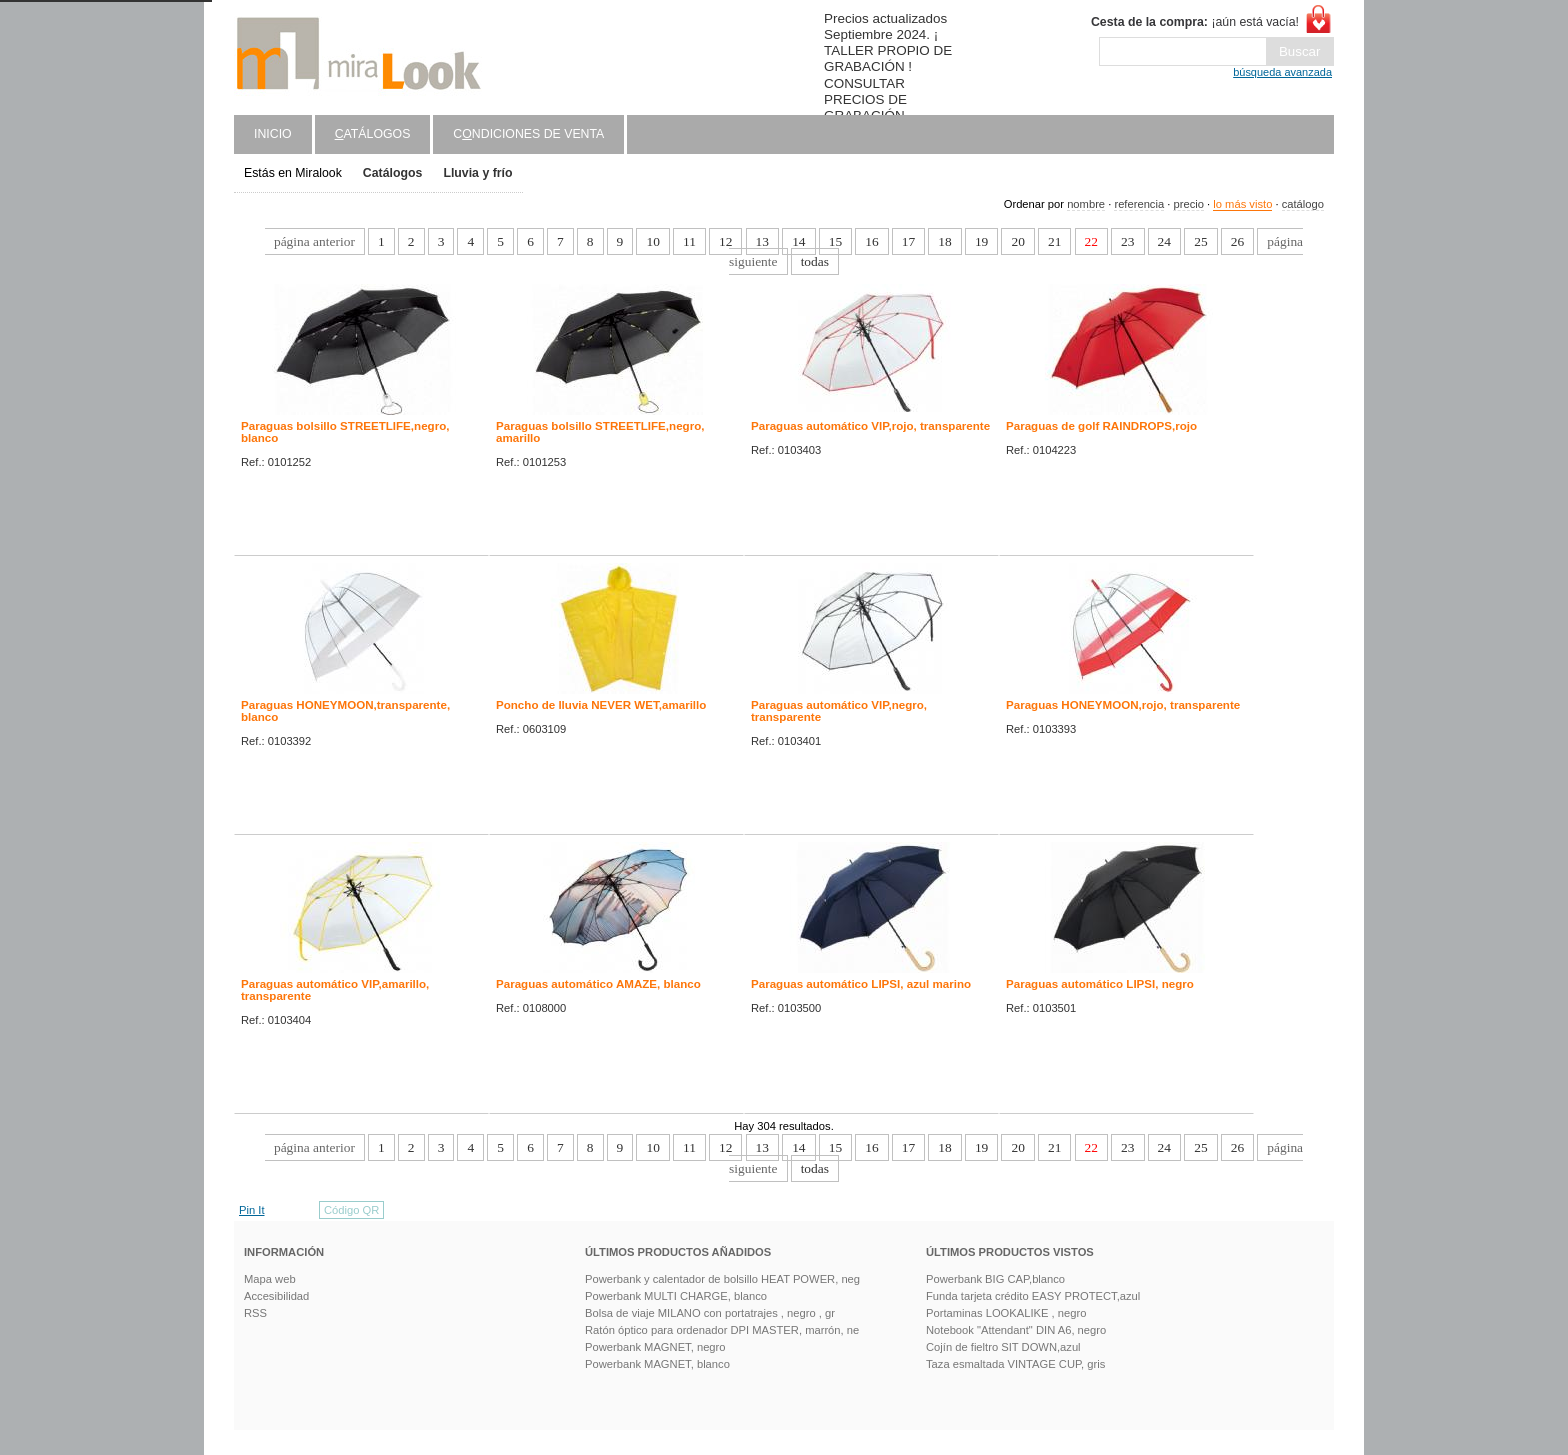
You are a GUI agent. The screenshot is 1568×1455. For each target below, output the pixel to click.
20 (1017, 241)
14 (798, 241)
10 (652, 241)
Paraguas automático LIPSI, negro (1100, 984)
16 (871, 241)
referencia (1139, 204)
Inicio (273, 134)
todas (815, 261)
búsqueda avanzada (1282, 72)
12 (725, 241)
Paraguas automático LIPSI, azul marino (861, 984)
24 (1164, 241)
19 (981, 241)
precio (1188, 204)
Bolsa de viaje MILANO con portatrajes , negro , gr (710, 1313)
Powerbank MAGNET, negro (655, 1347)
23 (1127, 241)
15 (835, 241)
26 (1237, 241)
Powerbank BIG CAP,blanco (995, 1279)
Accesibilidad (276, 1296)
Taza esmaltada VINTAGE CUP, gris (1015, 1364)
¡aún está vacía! (1195, 22)
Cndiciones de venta (528, 134)
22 (1091, 241)
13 (762, 241)
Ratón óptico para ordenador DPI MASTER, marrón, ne (722, 1330)
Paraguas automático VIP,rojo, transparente (870, 426)
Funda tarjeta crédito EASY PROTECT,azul (1033, 1296)
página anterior (314, 241)
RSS (255, 1313)
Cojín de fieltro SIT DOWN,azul (1003, 1347)
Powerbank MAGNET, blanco (657, 1364)
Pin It (252, 1210)
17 (908, 241)
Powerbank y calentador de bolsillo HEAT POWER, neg (722, 1279)
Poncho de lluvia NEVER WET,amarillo (601, 705)
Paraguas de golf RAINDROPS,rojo (1101, 426)
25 (1200, 241)
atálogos (373, 134)
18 (944, 241)
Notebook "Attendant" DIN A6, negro (1016, 1330)
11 (689, 241)
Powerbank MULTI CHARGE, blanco (676, 1296)
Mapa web (270, 1279)
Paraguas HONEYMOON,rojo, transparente (1123, 705)
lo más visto (1242, 204)
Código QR (351, 1210)
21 (1054, 241)
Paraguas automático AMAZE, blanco (598, 984)
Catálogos (393, 173)
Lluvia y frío (477, 173)
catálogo (1303, 204)
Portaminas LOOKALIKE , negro (1006, 1313)
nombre (1086, 204)
